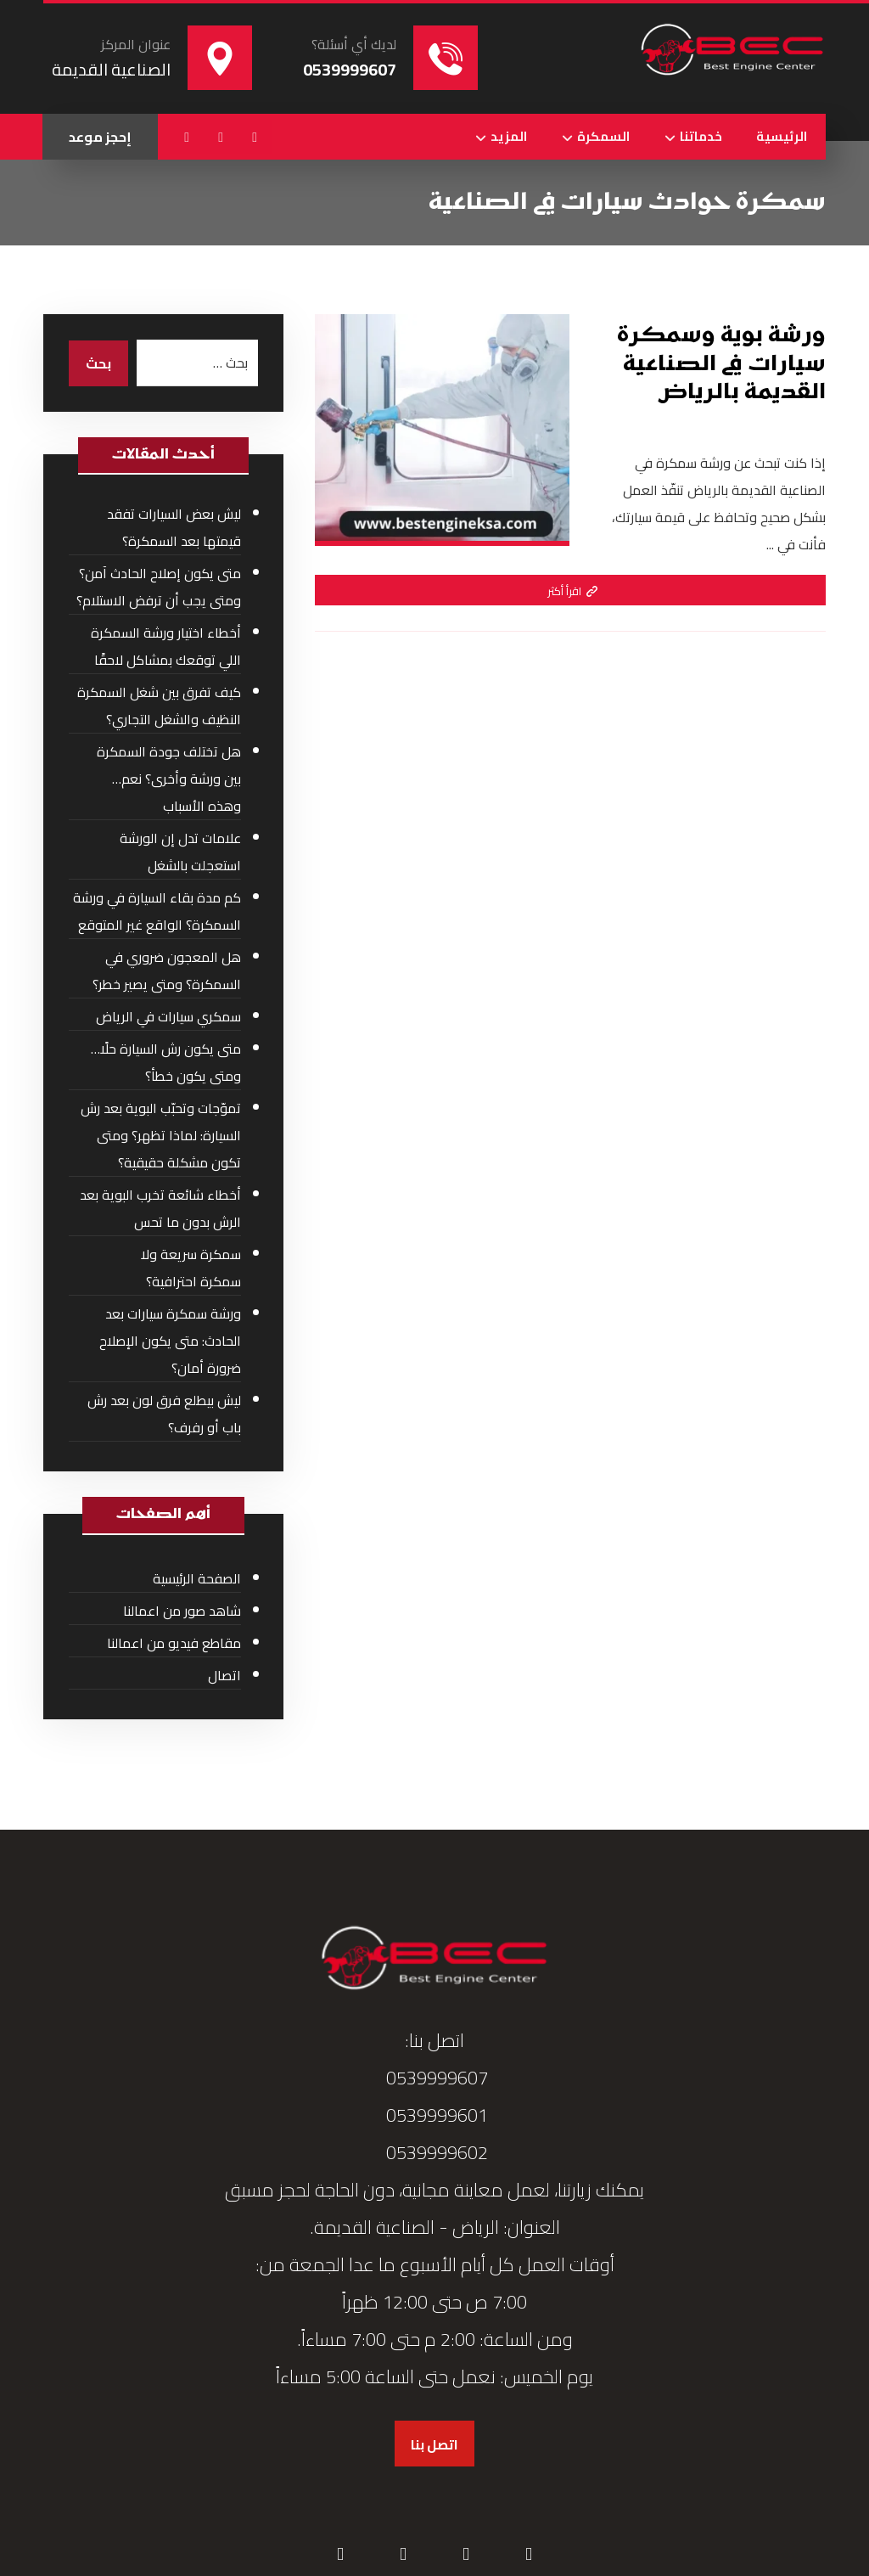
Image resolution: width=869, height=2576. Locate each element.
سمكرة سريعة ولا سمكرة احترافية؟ (191, 1267)
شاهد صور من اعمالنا (182, 1610)
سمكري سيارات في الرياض (168, 1016)
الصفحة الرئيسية (197, 1578)
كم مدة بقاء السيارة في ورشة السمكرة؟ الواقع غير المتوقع (157, 911)
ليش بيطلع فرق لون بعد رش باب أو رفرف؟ (164, 1413)
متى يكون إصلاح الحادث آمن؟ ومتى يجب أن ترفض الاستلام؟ (158, 586)
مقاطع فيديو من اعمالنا (174, 1643)
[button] (255, 137)
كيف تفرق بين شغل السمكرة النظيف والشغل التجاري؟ (159, 705)
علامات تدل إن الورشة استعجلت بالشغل (180, 851)
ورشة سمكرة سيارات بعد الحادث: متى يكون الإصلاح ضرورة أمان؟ (170, 1341)
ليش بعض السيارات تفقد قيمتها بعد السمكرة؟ (174, 527)
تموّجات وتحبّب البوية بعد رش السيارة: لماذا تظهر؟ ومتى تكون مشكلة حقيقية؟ (161, 1135)
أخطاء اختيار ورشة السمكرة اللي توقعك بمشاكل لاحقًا (166, 646)
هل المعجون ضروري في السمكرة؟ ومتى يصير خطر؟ (167, 970)
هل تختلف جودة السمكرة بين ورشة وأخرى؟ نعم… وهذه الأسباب (169, 778)
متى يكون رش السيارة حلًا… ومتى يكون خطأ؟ (166, 1062)
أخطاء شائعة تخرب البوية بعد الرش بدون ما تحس (160, 1208)
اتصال (224, 1675)
